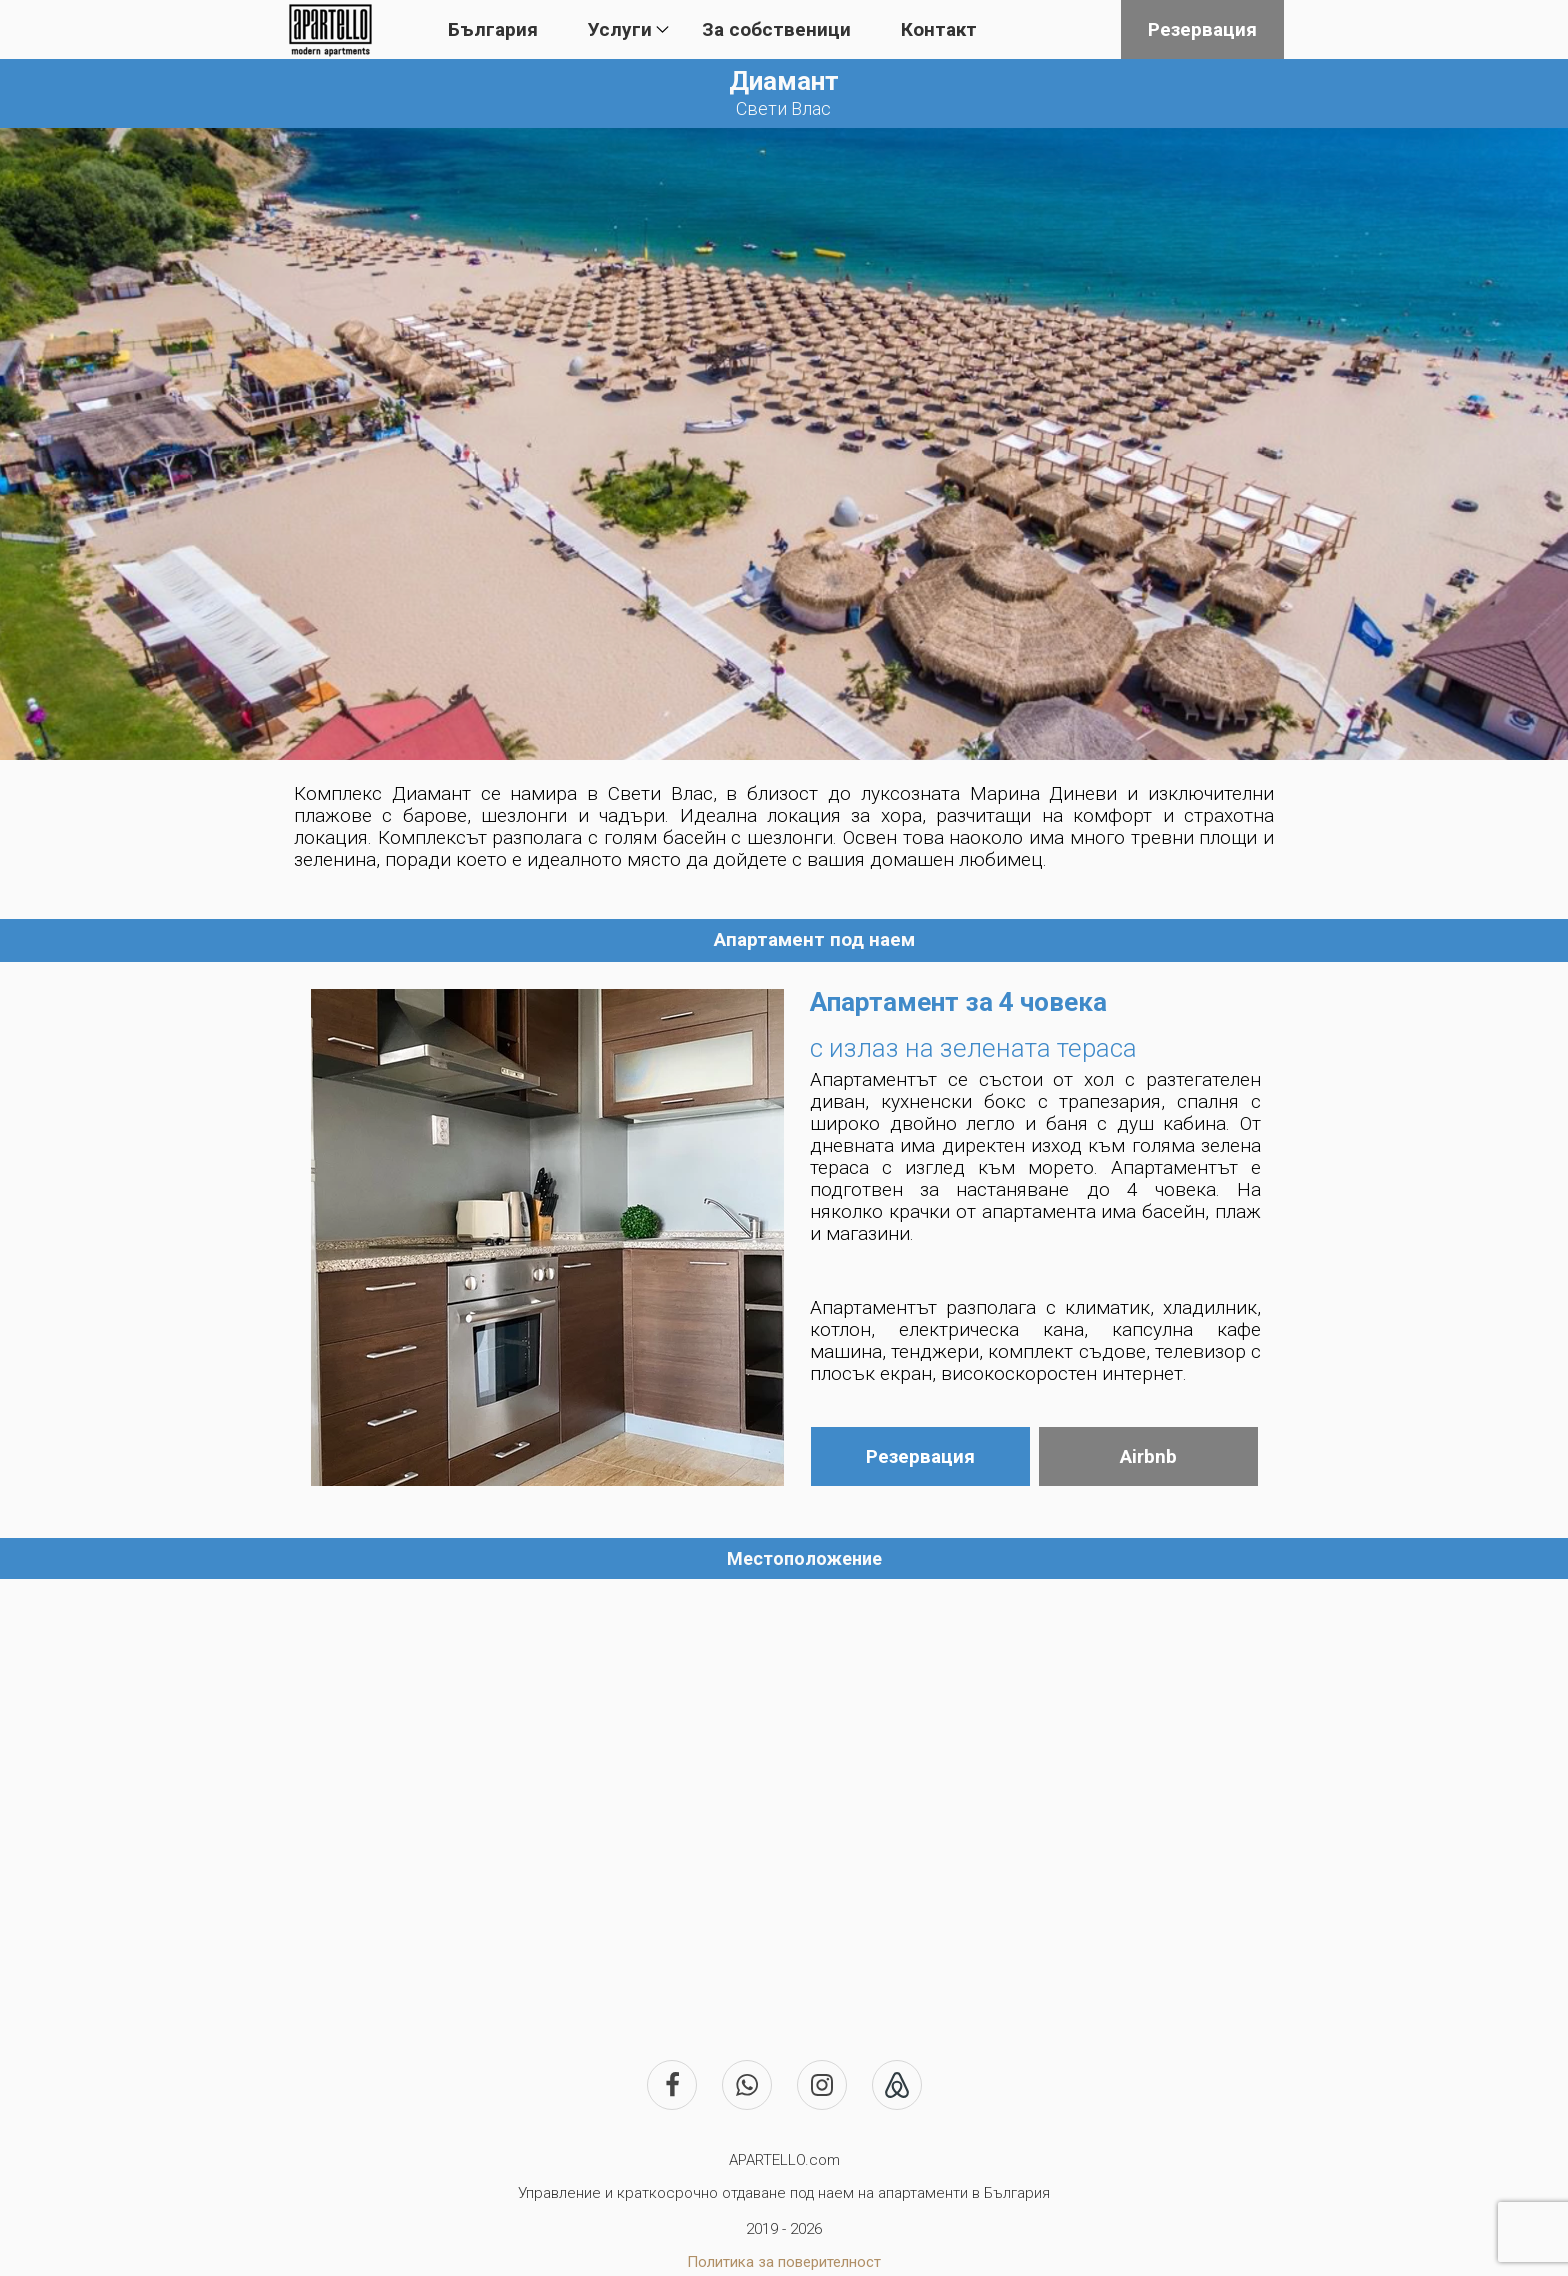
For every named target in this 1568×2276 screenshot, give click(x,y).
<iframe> (784, 1796)
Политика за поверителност (784, 2262)
